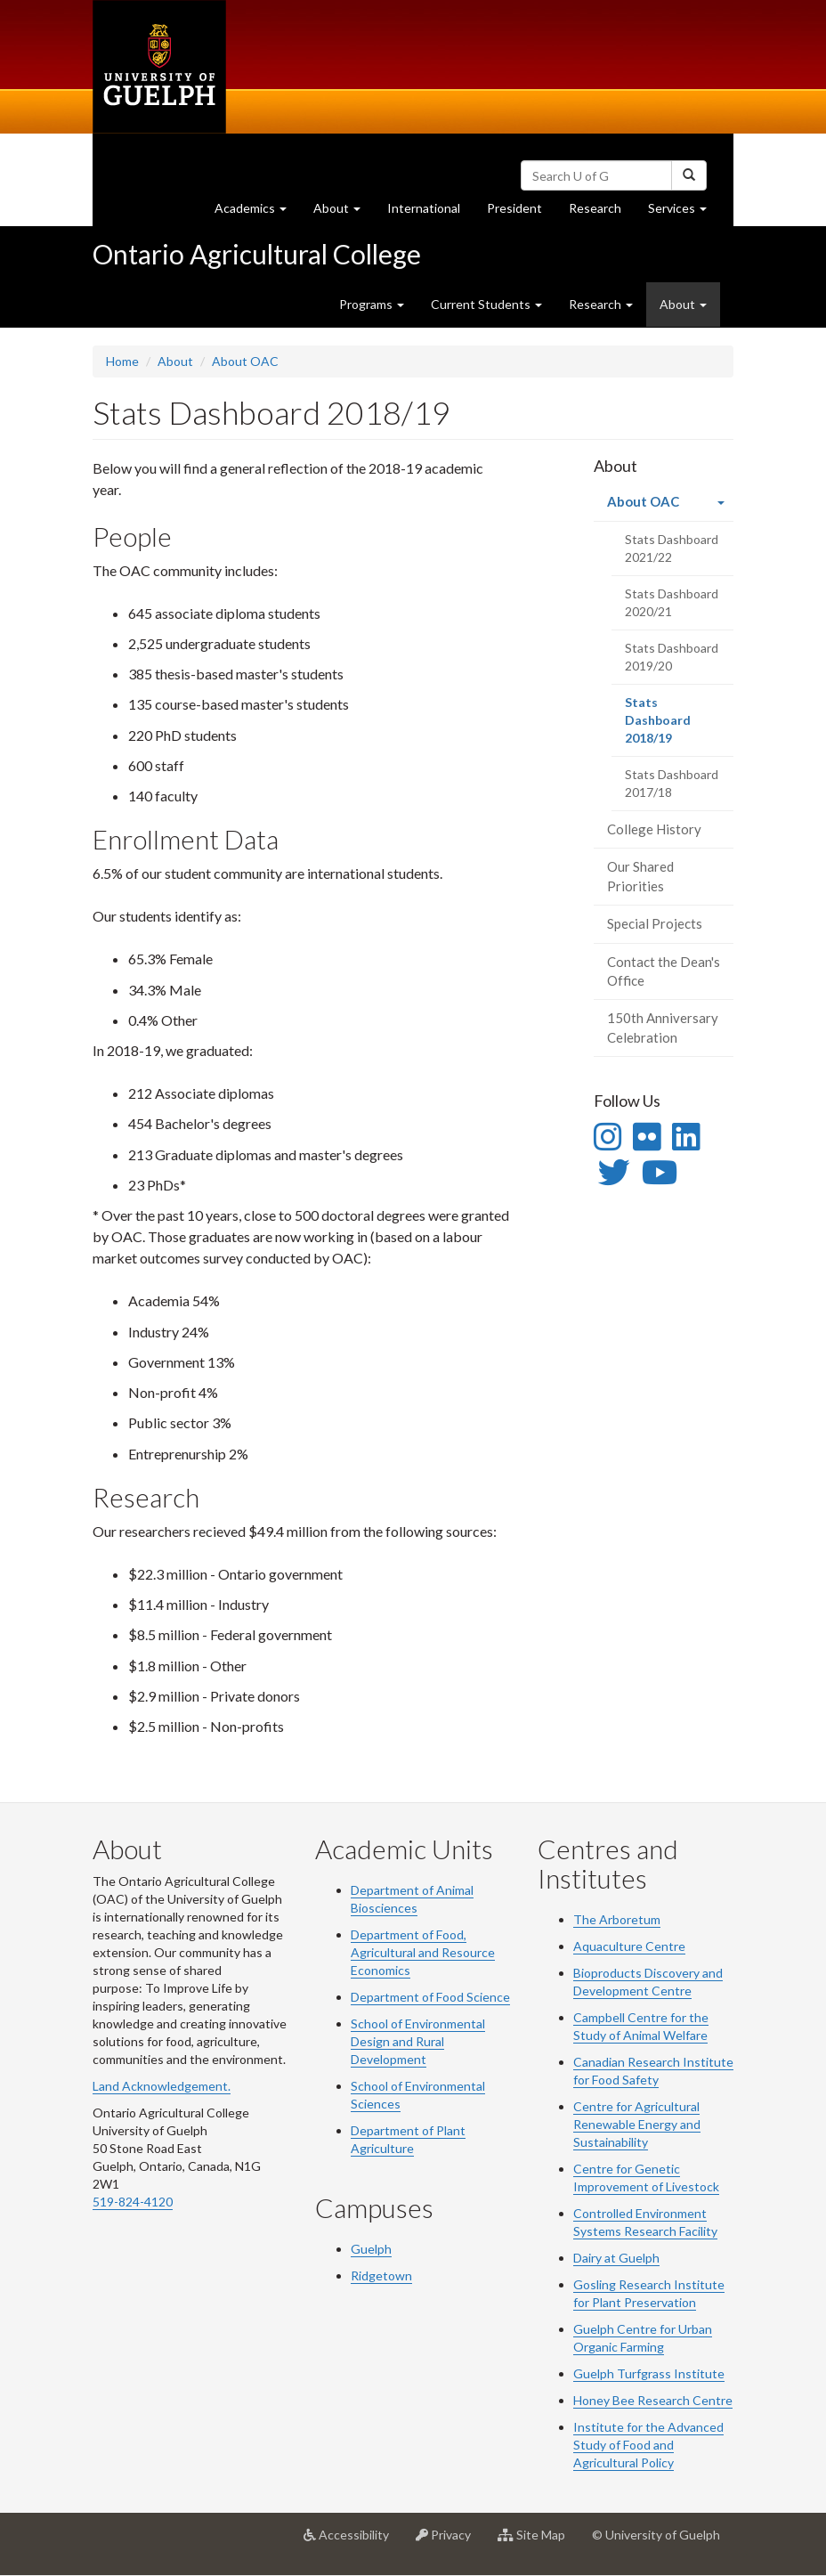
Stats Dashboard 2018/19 (672, 726)
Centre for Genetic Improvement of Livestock (646, 2177)
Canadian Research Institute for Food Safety (653, 2070)
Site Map (538, 2541)
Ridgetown (381, 2275)
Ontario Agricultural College (257, 254)
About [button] (343, 212)
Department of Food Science (430, 1996)
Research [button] (601, 304)
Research (602, 212)
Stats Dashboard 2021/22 (671, 548)
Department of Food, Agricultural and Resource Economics (423, 1952)
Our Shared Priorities (640, 875)
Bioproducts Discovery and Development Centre (648, 1981)
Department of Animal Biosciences (412, 1898)
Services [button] (684, 212)
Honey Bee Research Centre (653, 2400)
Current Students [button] (486, 304)
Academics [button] (257, 212)
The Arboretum (616, 1919)
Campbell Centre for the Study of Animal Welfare (641, 2026)
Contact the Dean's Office (663, 971)
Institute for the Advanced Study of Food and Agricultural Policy (648, 2444)
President (514, 207)
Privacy (450, 2541)
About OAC (245, 361)
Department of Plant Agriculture (408, 2139)
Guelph (371, 2248)
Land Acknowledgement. (162, 2085)
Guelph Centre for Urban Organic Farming (642, 2337)
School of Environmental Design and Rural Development (418, 2041)
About (175, 361)
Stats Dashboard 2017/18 (671, 783)
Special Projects (654, 923)
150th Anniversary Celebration (662, 1027)
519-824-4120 (133, 2201)
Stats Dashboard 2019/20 (671, 656)
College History (654, 829)
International (423, 207)
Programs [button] (371, 304)
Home (122, 361)
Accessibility (353, 2541)
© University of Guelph (656, 2534)
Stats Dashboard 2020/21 (671, 602)
